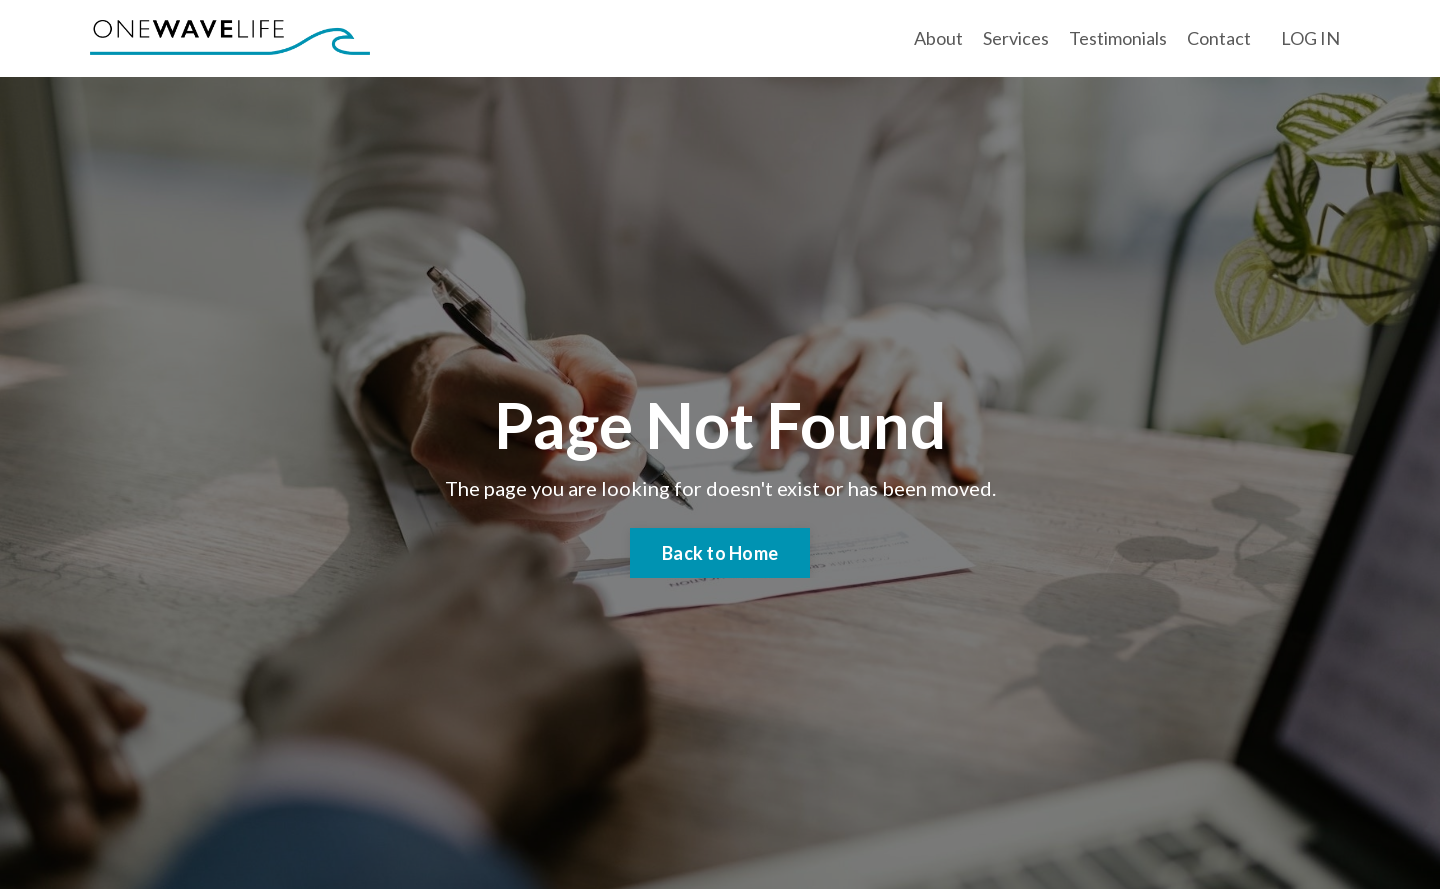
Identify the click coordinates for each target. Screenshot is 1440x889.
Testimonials (1118, 38)
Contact (1219, 38)
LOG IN (1310, 38)
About (938, 38)
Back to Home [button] (720, 553)
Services (1016, 38)
